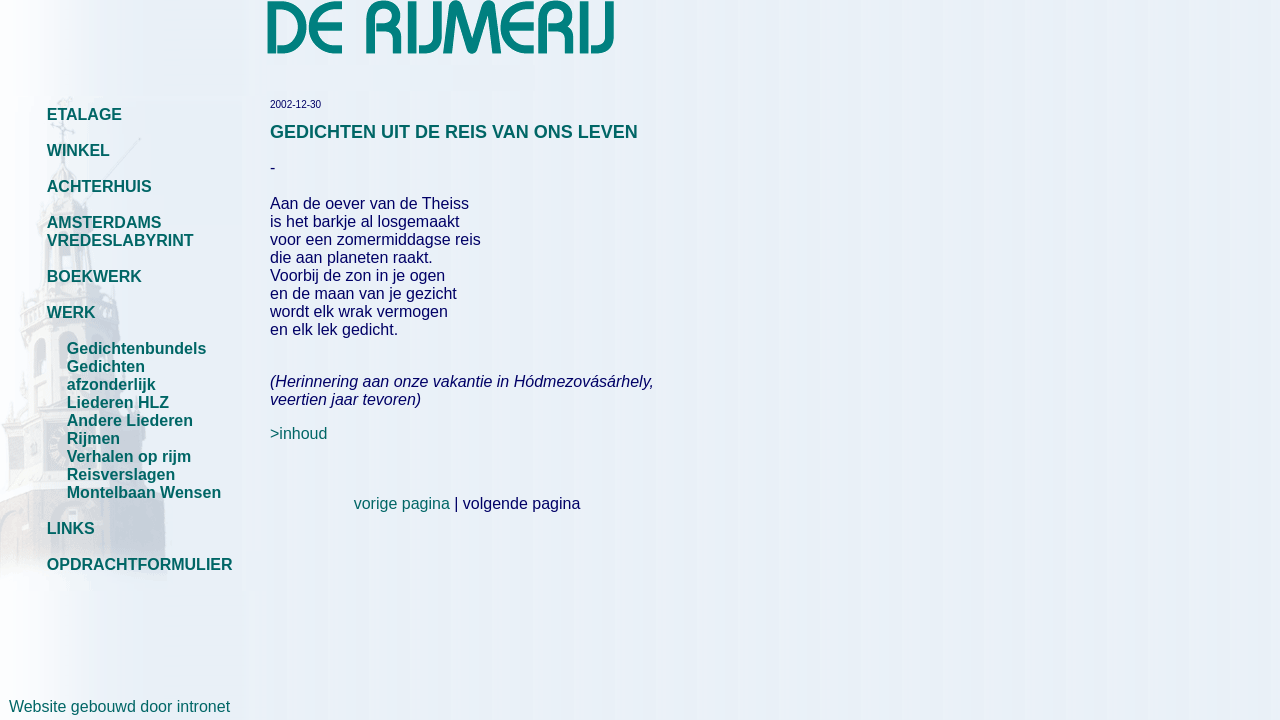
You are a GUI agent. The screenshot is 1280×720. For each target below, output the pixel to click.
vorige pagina (402, 503)
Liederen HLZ (118, 402)
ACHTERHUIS (99, 186)
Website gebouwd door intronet (115, 706)
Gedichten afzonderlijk (111, 375)
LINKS (71, 528)
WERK (71, 312)
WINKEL (78, 150)
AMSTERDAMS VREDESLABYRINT (120, 231)
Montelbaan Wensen (144, 492)
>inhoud (298, 433)
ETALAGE (84, 114)
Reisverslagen (121, 474)
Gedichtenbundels (137, 348)
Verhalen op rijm (129, 456)
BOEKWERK (94, 276)
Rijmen (93, 438)
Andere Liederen (130, 420)
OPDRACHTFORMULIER (140, 564)
